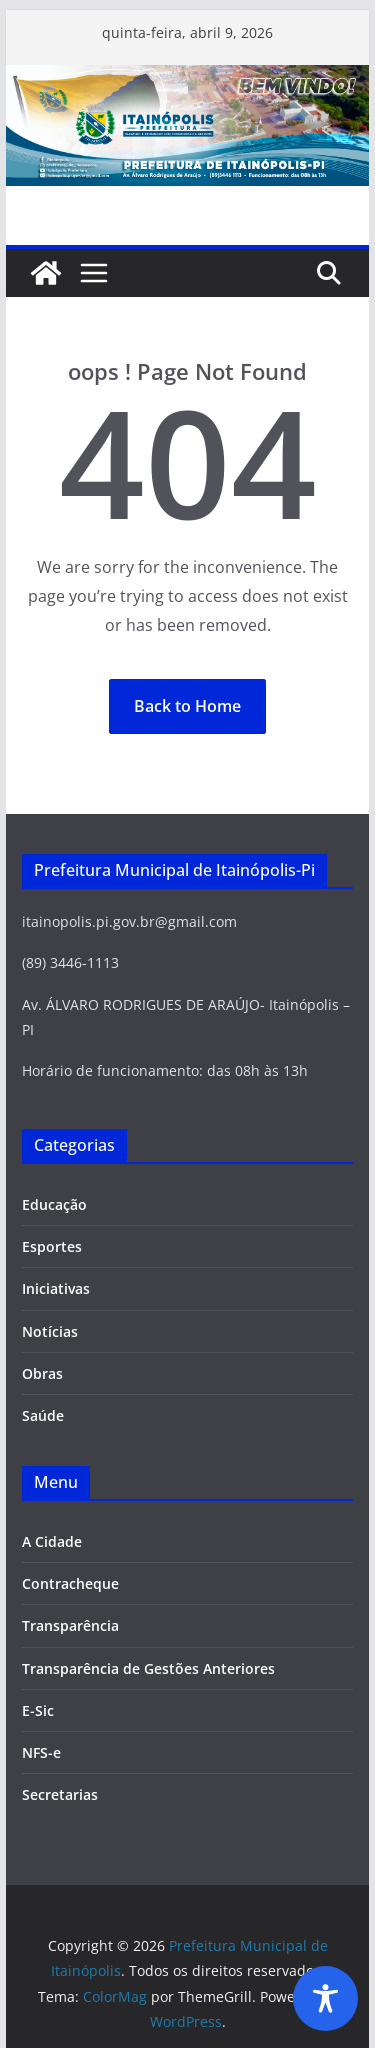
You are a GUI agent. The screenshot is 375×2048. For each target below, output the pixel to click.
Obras (42, 1373)
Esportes (52, 1246)
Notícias (50, 1331)
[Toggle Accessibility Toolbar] (325, 1998)
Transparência (70, 1625)
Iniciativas (56, 1288)
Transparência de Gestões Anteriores (148, 1668)
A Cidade (52, 1541)
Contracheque (70, 1583)
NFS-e (41, 1752)
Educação (54, 1204)
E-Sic (38, 1710)
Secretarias (60, 1794)
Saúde (43, 1415)
